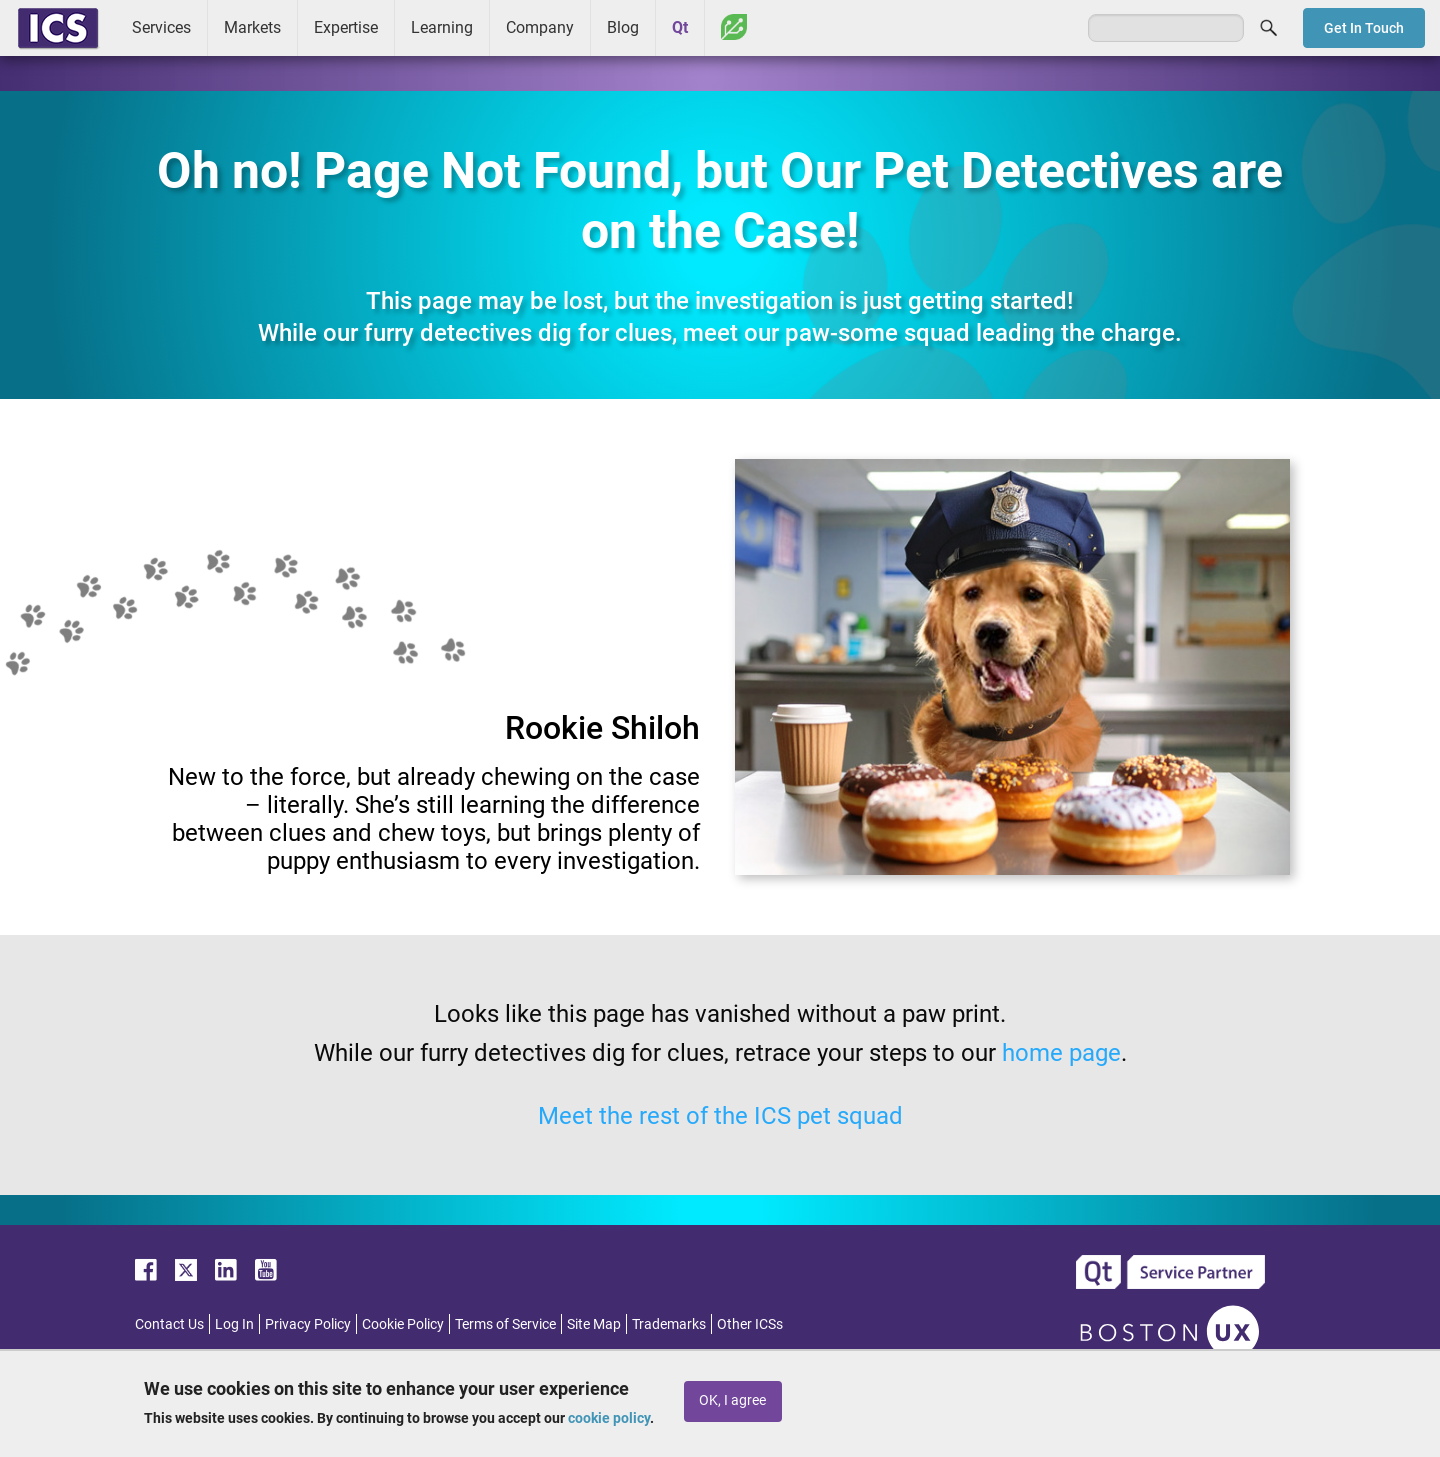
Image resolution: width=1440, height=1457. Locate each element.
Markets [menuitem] (252, 27)
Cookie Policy (403, 1324)
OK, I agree (732, 1400)
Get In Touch (1364, 28)
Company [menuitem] (540, 27)
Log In (234, 1324)
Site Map (594, 1324)
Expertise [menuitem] (346, 27)
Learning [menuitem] (442, 27)
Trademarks (669, 1324)
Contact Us (169, 1324)
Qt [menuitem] (680, 27)
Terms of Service (505, 1324)
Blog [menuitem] (623, 27)
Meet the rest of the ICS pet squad (720, 1116)
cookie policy (609, 1418)
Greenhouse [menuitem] (734, 27)
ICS (58, 28)
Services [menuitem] (161, 27)
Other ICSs (750, 1324)
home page (1061, 1053)
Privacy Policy (308, 1324)
